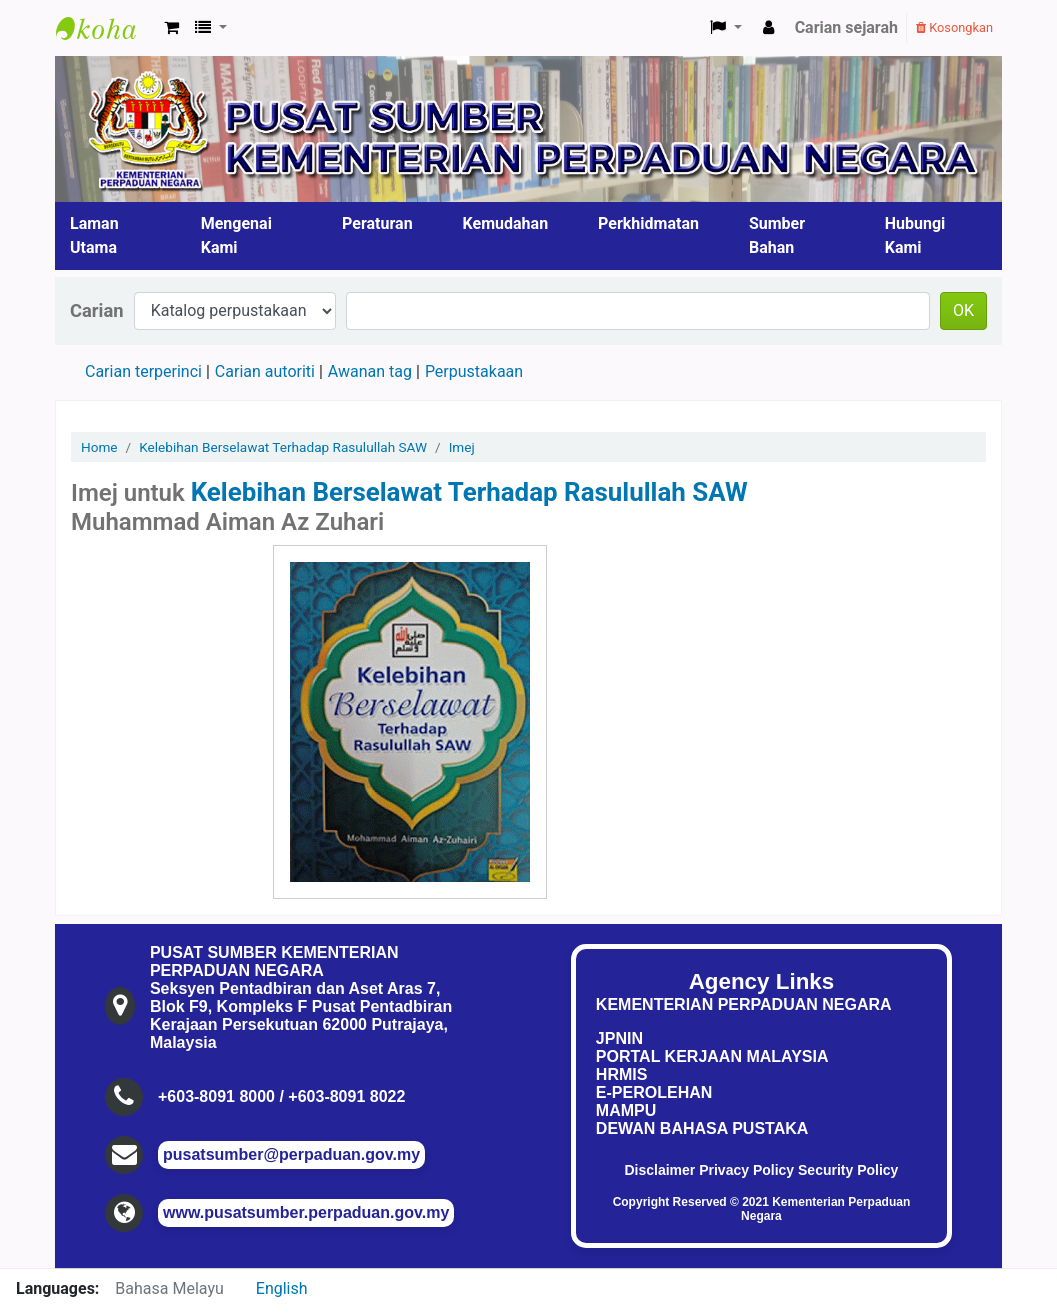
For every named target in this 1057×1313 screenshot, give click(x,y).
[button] (171, 28)
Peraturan (377, 223)
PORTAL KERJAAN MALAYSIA (712, 1056)
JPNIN (619, 1038)
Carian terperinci (143, 371)
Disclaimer (659, 1170)
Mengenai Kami (236, 235)
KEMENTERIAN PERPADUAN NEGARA (744, 1004)
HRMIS (622, 1074)
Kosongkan (954, 27)
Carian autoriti (265, 371)
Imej (462, 447)
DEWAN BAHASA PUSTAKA (702, 1128)
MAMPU (626, 1110)
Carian (97, 310)
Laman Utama (94, 235)
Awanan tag (370, 371)
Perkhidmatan (648, 223)
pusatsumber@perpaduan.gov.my (291, 1154)
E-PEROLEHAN (654, 1092)
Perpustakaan (474, 371)
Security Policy (848, 1170)
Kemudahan (506, 223)
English (282, 1288)
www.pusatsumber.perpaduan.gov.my (306, 1212)
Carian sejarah (846, 27)
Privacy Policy (746, 1170)
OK (963, 310)
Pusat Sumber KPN (106, 28)
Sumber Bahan (777, 235)
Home (99, 447)
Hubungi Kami (915, 235)
